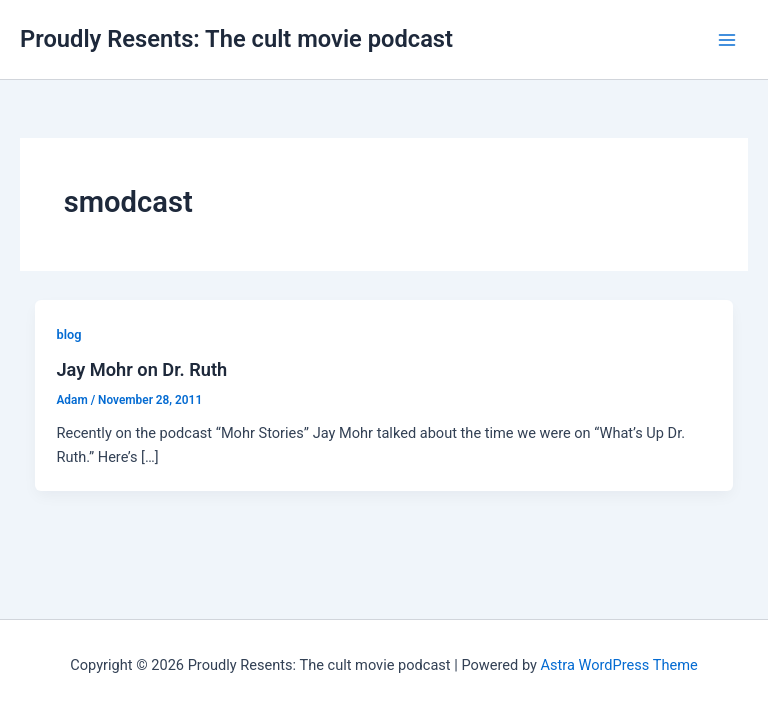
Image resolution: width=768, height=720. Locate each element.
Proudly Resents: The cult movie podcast (236, 39)
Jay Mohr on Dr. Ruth (141, 369)
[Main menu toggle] (727, 40)
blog (68, 334)
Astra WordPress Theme (619, 665)
